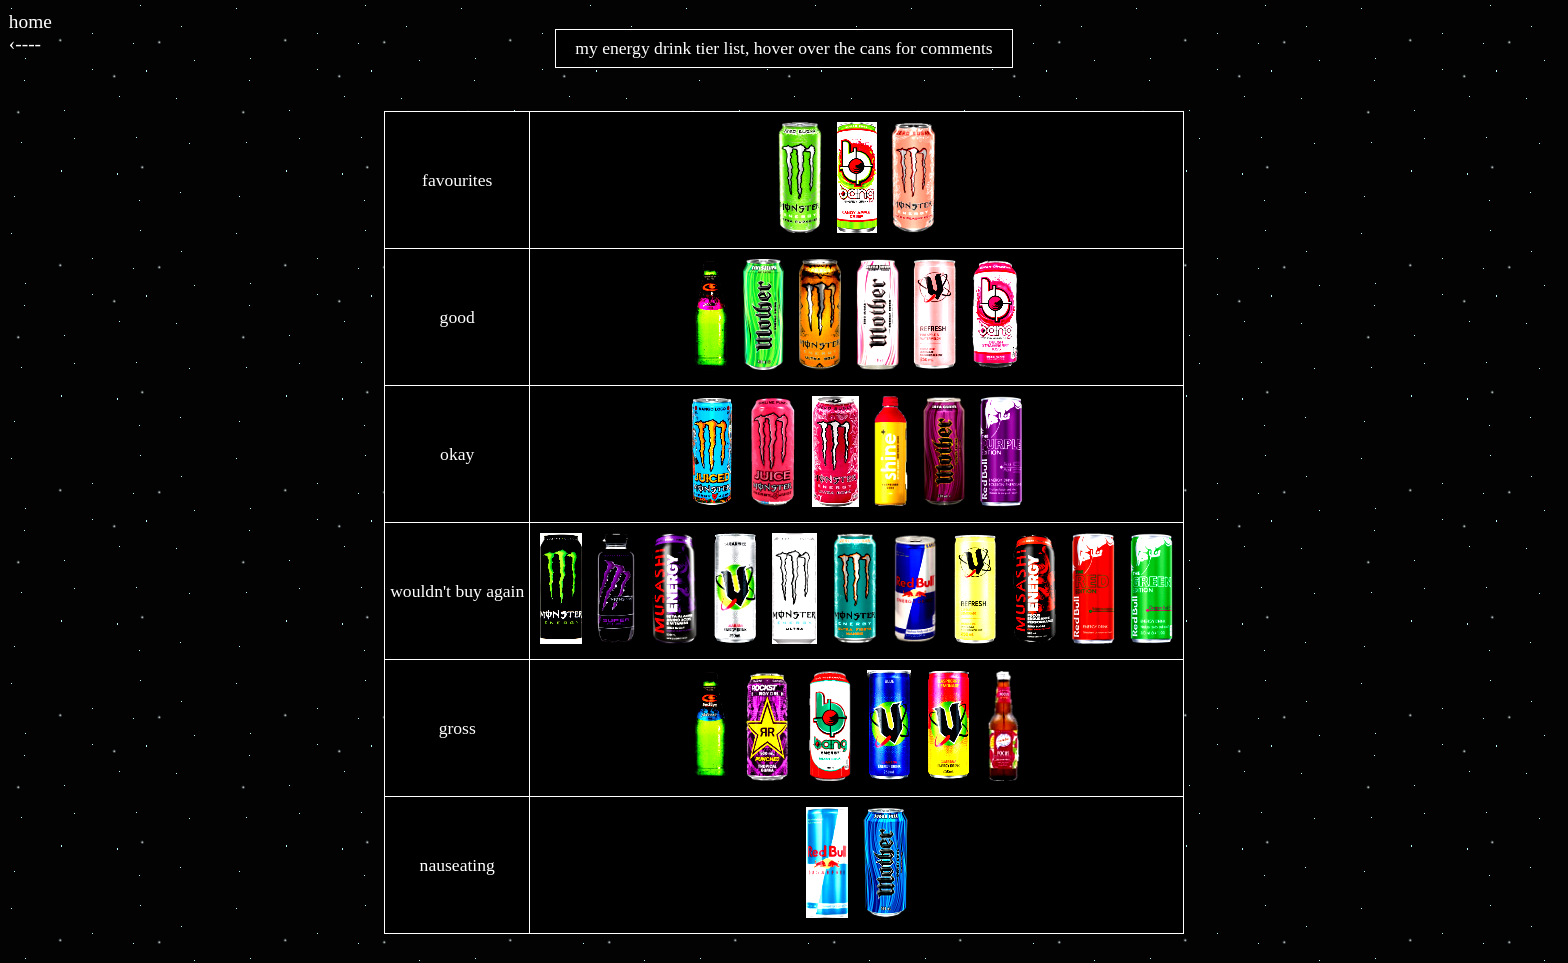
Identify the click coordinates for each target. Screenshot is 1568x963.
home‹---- (30, 32)
